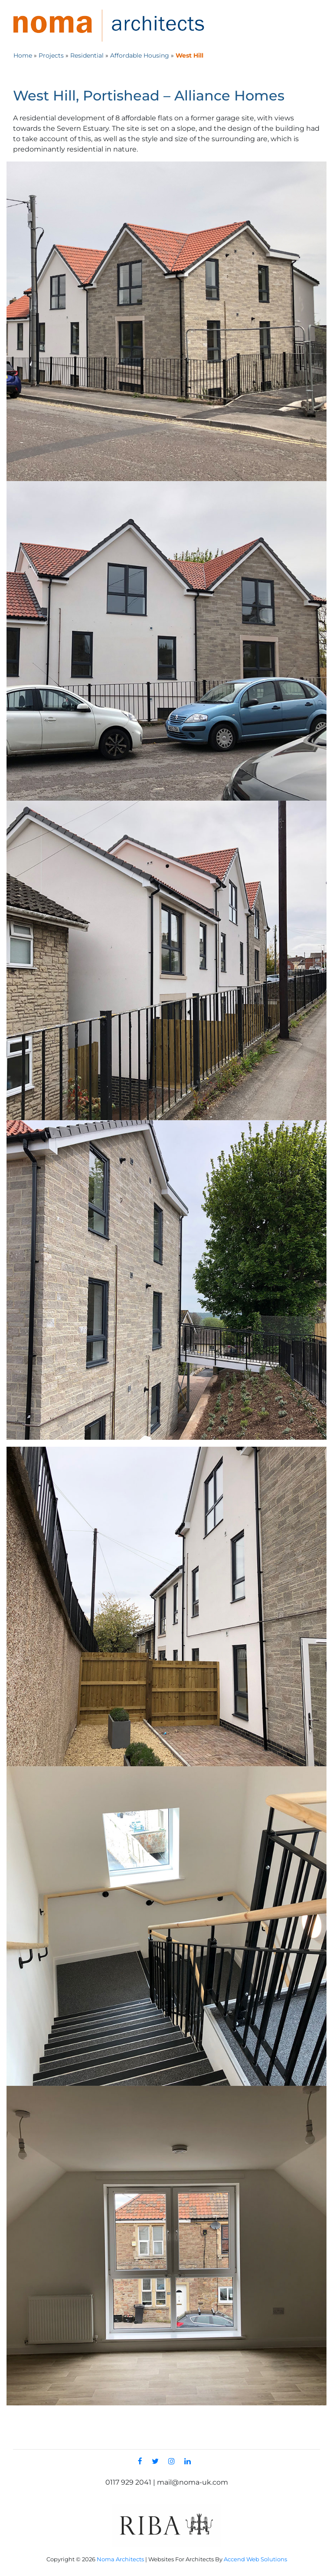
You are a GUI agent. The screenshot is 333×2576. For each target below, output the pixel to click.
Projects (51, 55)
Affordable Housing (139, 55)
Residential (87, 55)
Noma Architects (120, 2559)
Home (22, 55)
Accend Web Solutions (255, 2559)
